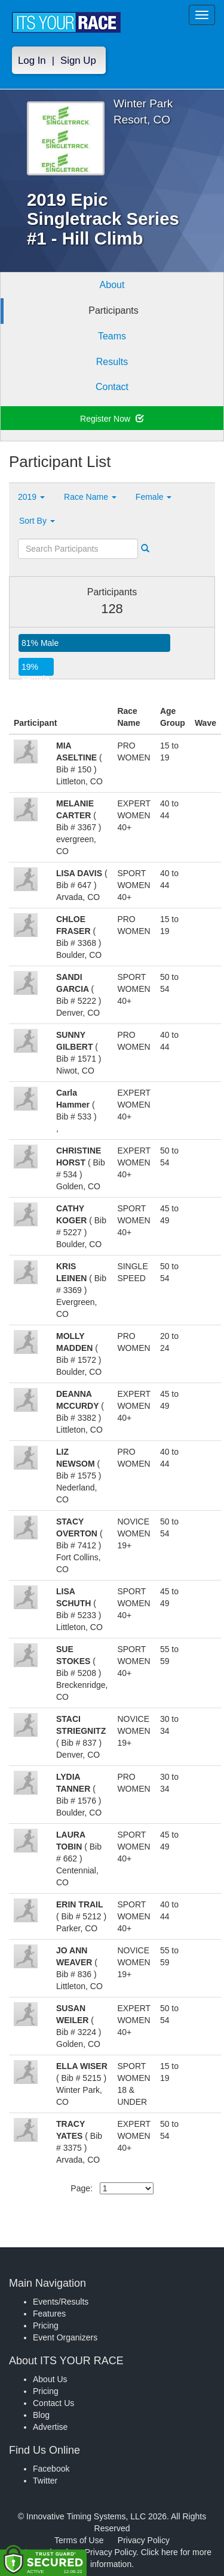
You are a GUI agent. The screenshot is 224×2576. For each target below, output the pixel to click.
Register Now (112, 418)
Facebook (51, 2468)
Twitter (45, 2480)
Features (49, 2313)
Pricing (46, 2325)
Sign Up (78, 60)
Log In (32, 60)
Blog (41, 2415)
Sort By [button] (37, 520)
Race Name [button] (90, 497)
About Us (50, 2379)
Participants (113, 310)
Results (112, 362)
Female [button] (154, 497)
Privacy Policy (144, 2540)
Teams (112, 336)
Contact (112, 387)
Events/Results (60, 2301)
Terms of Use (78, 2540)
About (112, 285)
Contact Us (53, 2403)
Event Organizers (65, 2337)
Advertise (50, 2427)
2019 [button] (31, 497)
